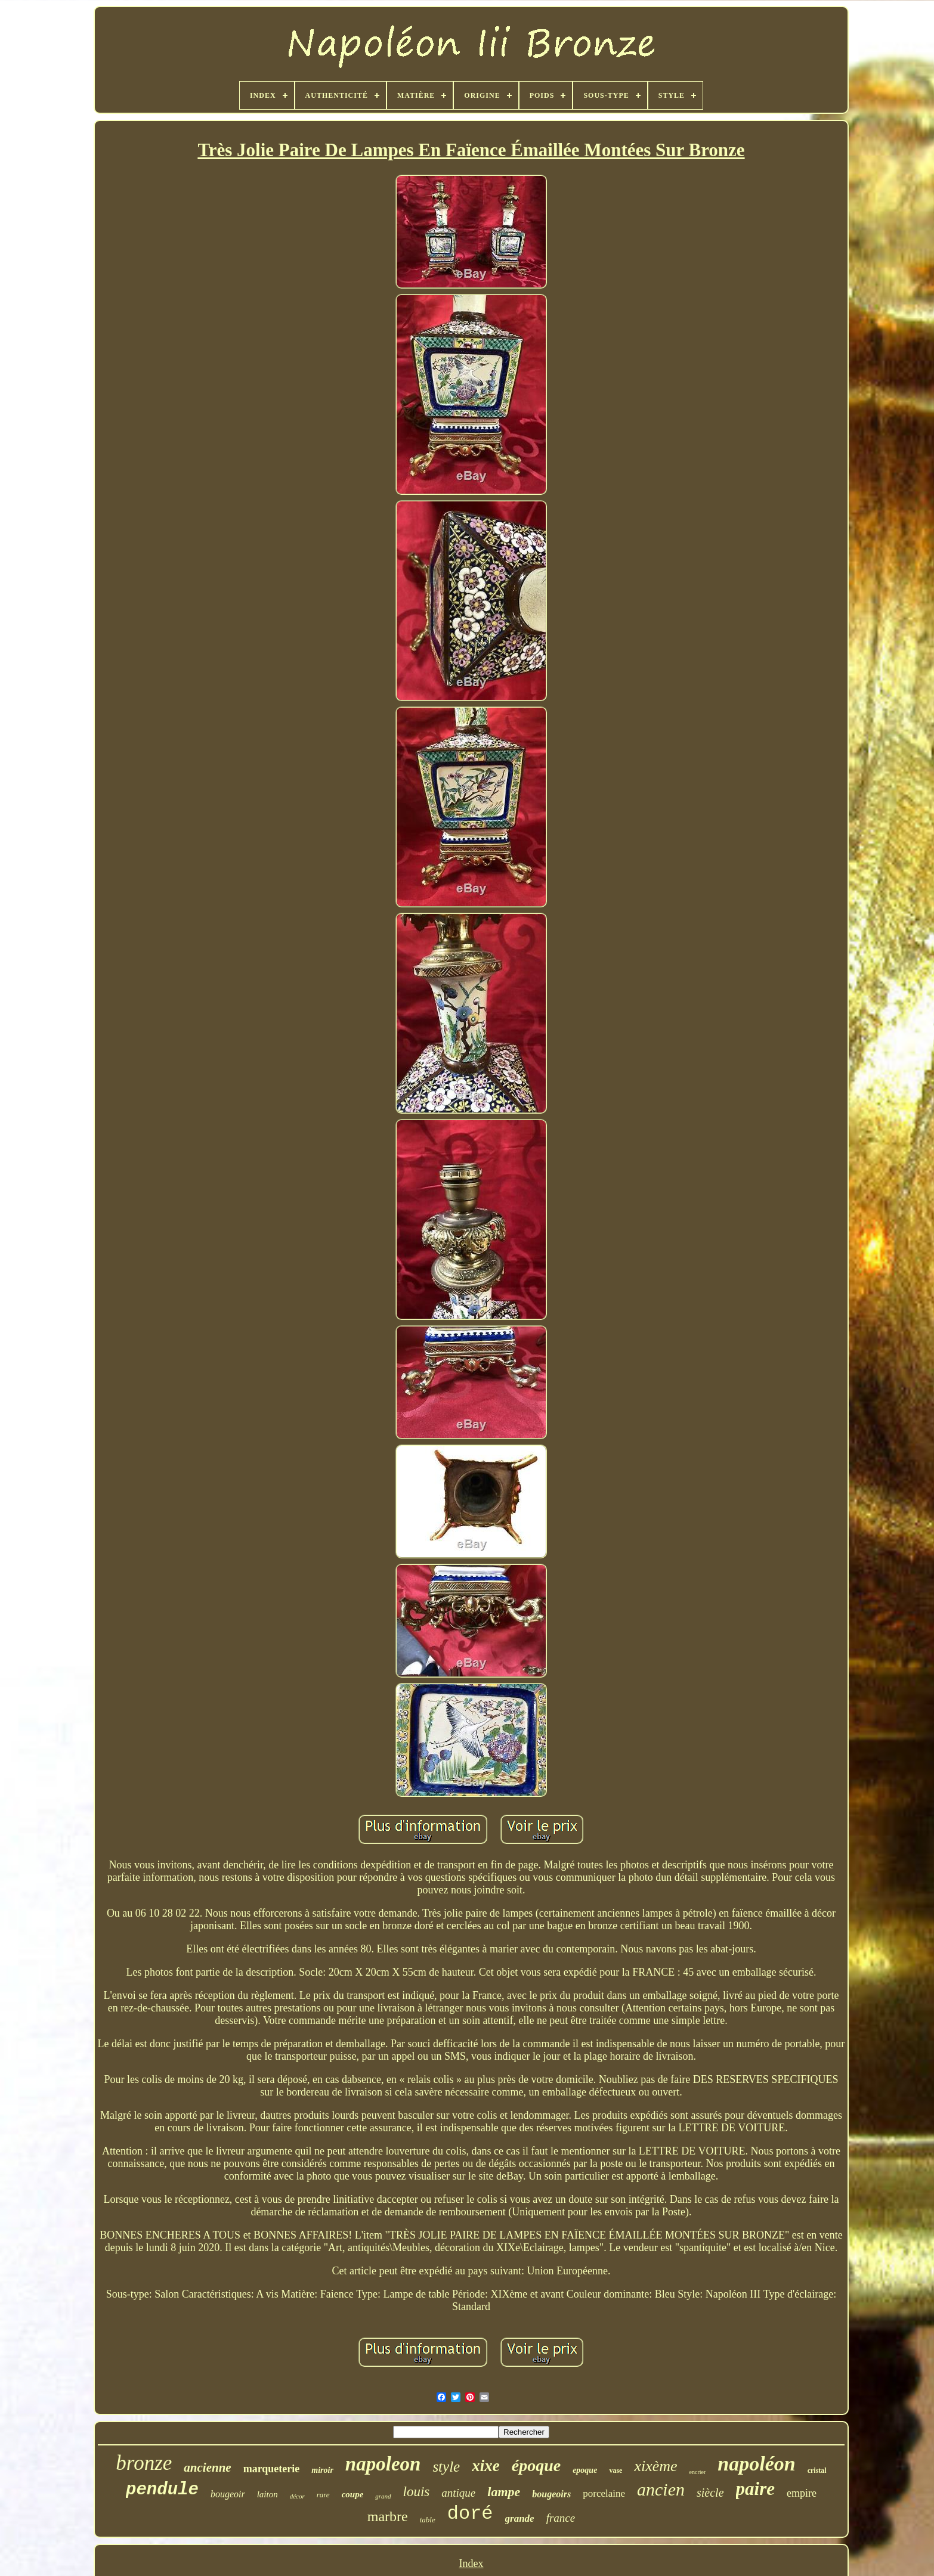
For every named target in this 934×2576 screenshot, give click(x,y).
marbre (387, 2516)
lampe (503, 2491)
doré (470, 2514)
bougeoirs (551, 2494)
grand (383, 2496)
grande (519, 2518)
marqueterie (271, 2469)
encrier (697, 2472)
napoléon (756, 2464)
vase (615, 2470)
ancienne (207, 2467)
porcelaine (604, 2493)
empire (802, 2493)
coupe (353, 2494)
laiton (267, 2494)
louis (416, 2491)
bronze (144, 2463)
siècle (710, 2492)
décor (297, 2496)
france (561, 2518)
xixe (486, 2466)
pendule (162, 2490)
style (446, 2467)
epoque (585, 2470)
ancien (661, 2489)
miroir (322, 2470)
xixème (655, 2466)
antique (458, 2493)
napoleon (383, 2464)
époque (536, 2465)
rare (323, 2494)
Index (471, 2563)
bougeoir (228, 2494)
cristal (817, 2470)
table (427, 2519)
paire (755, 2488)
